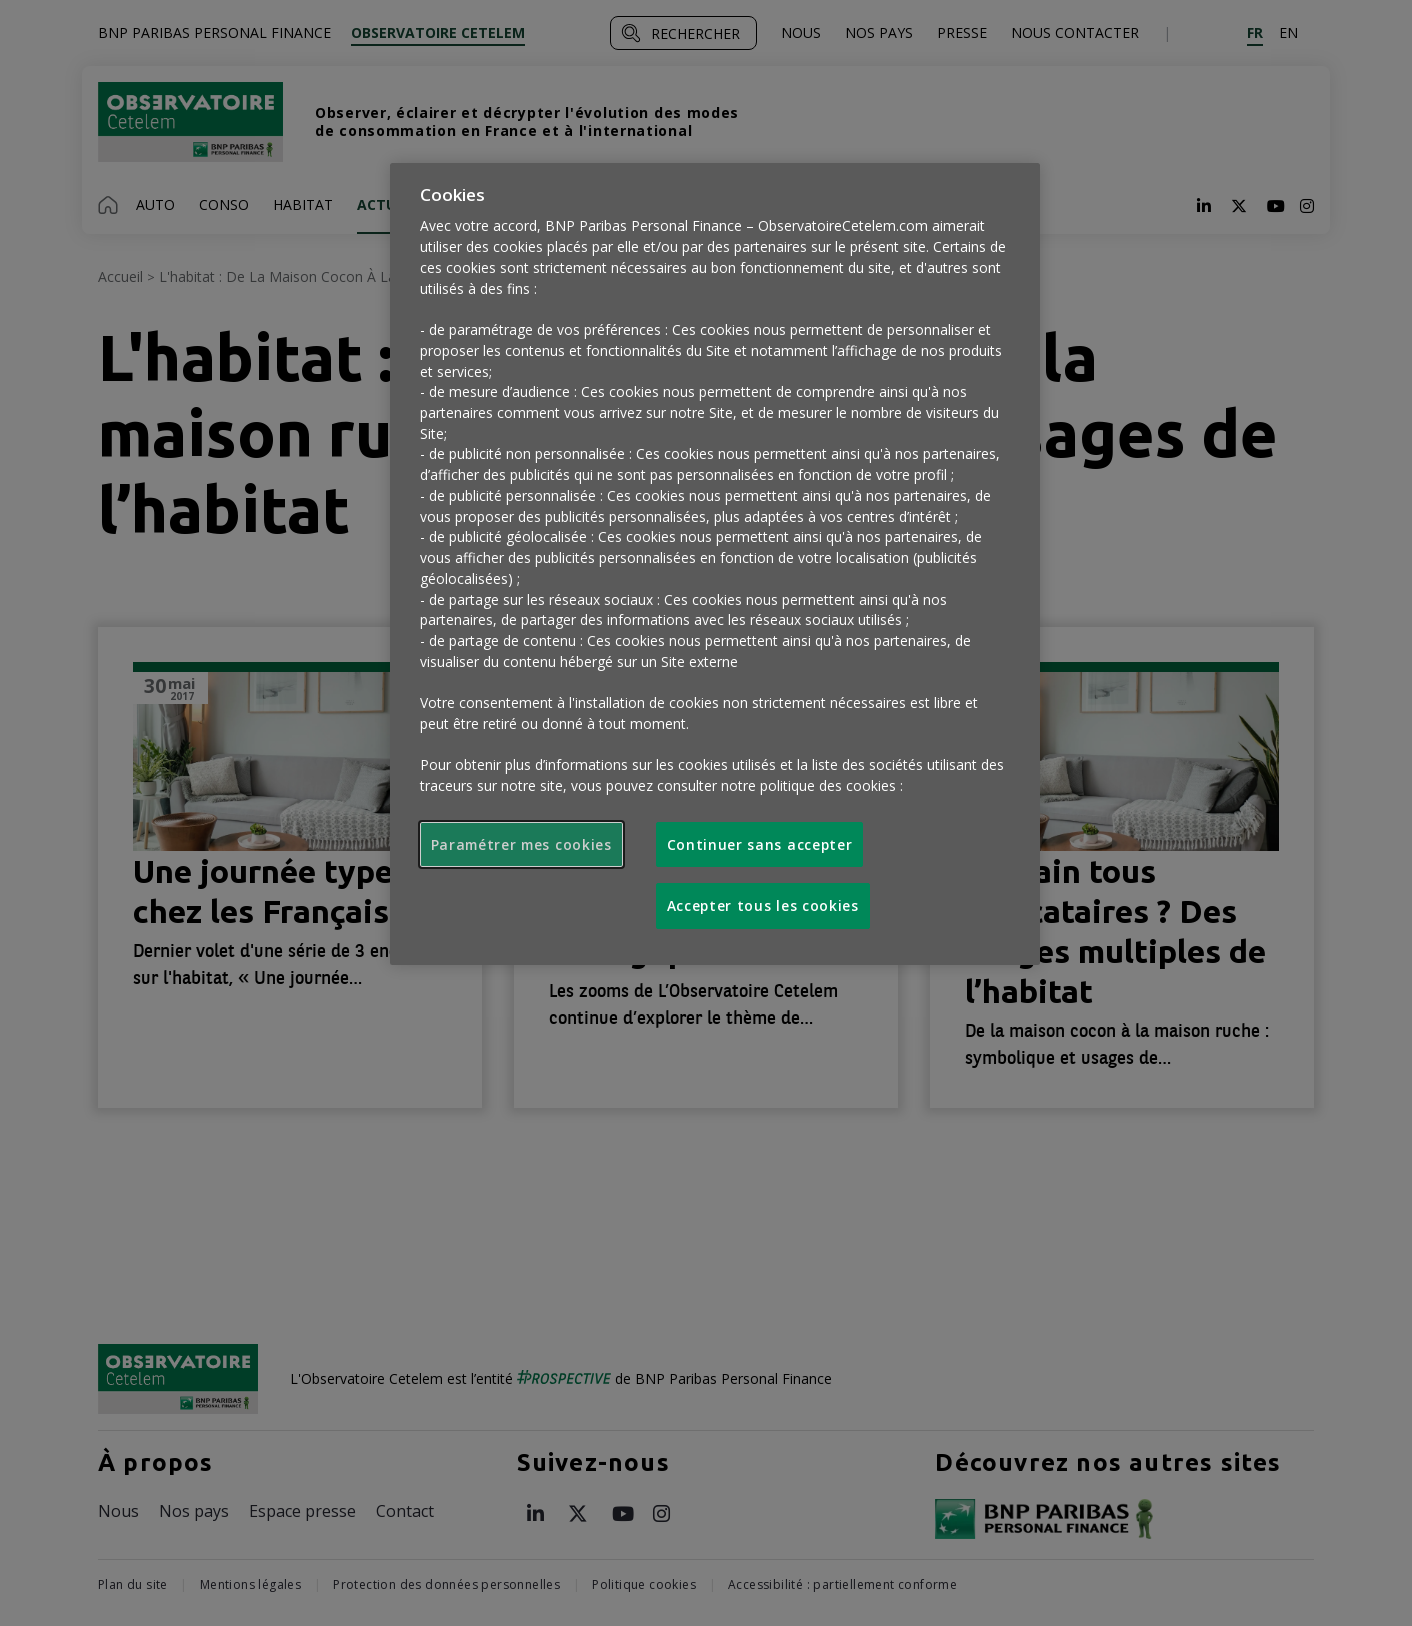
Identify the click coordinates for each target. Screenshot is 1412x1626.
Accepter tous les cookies (763, 905)
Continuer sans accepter (760, 844)
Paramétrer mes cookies (521, 844)
